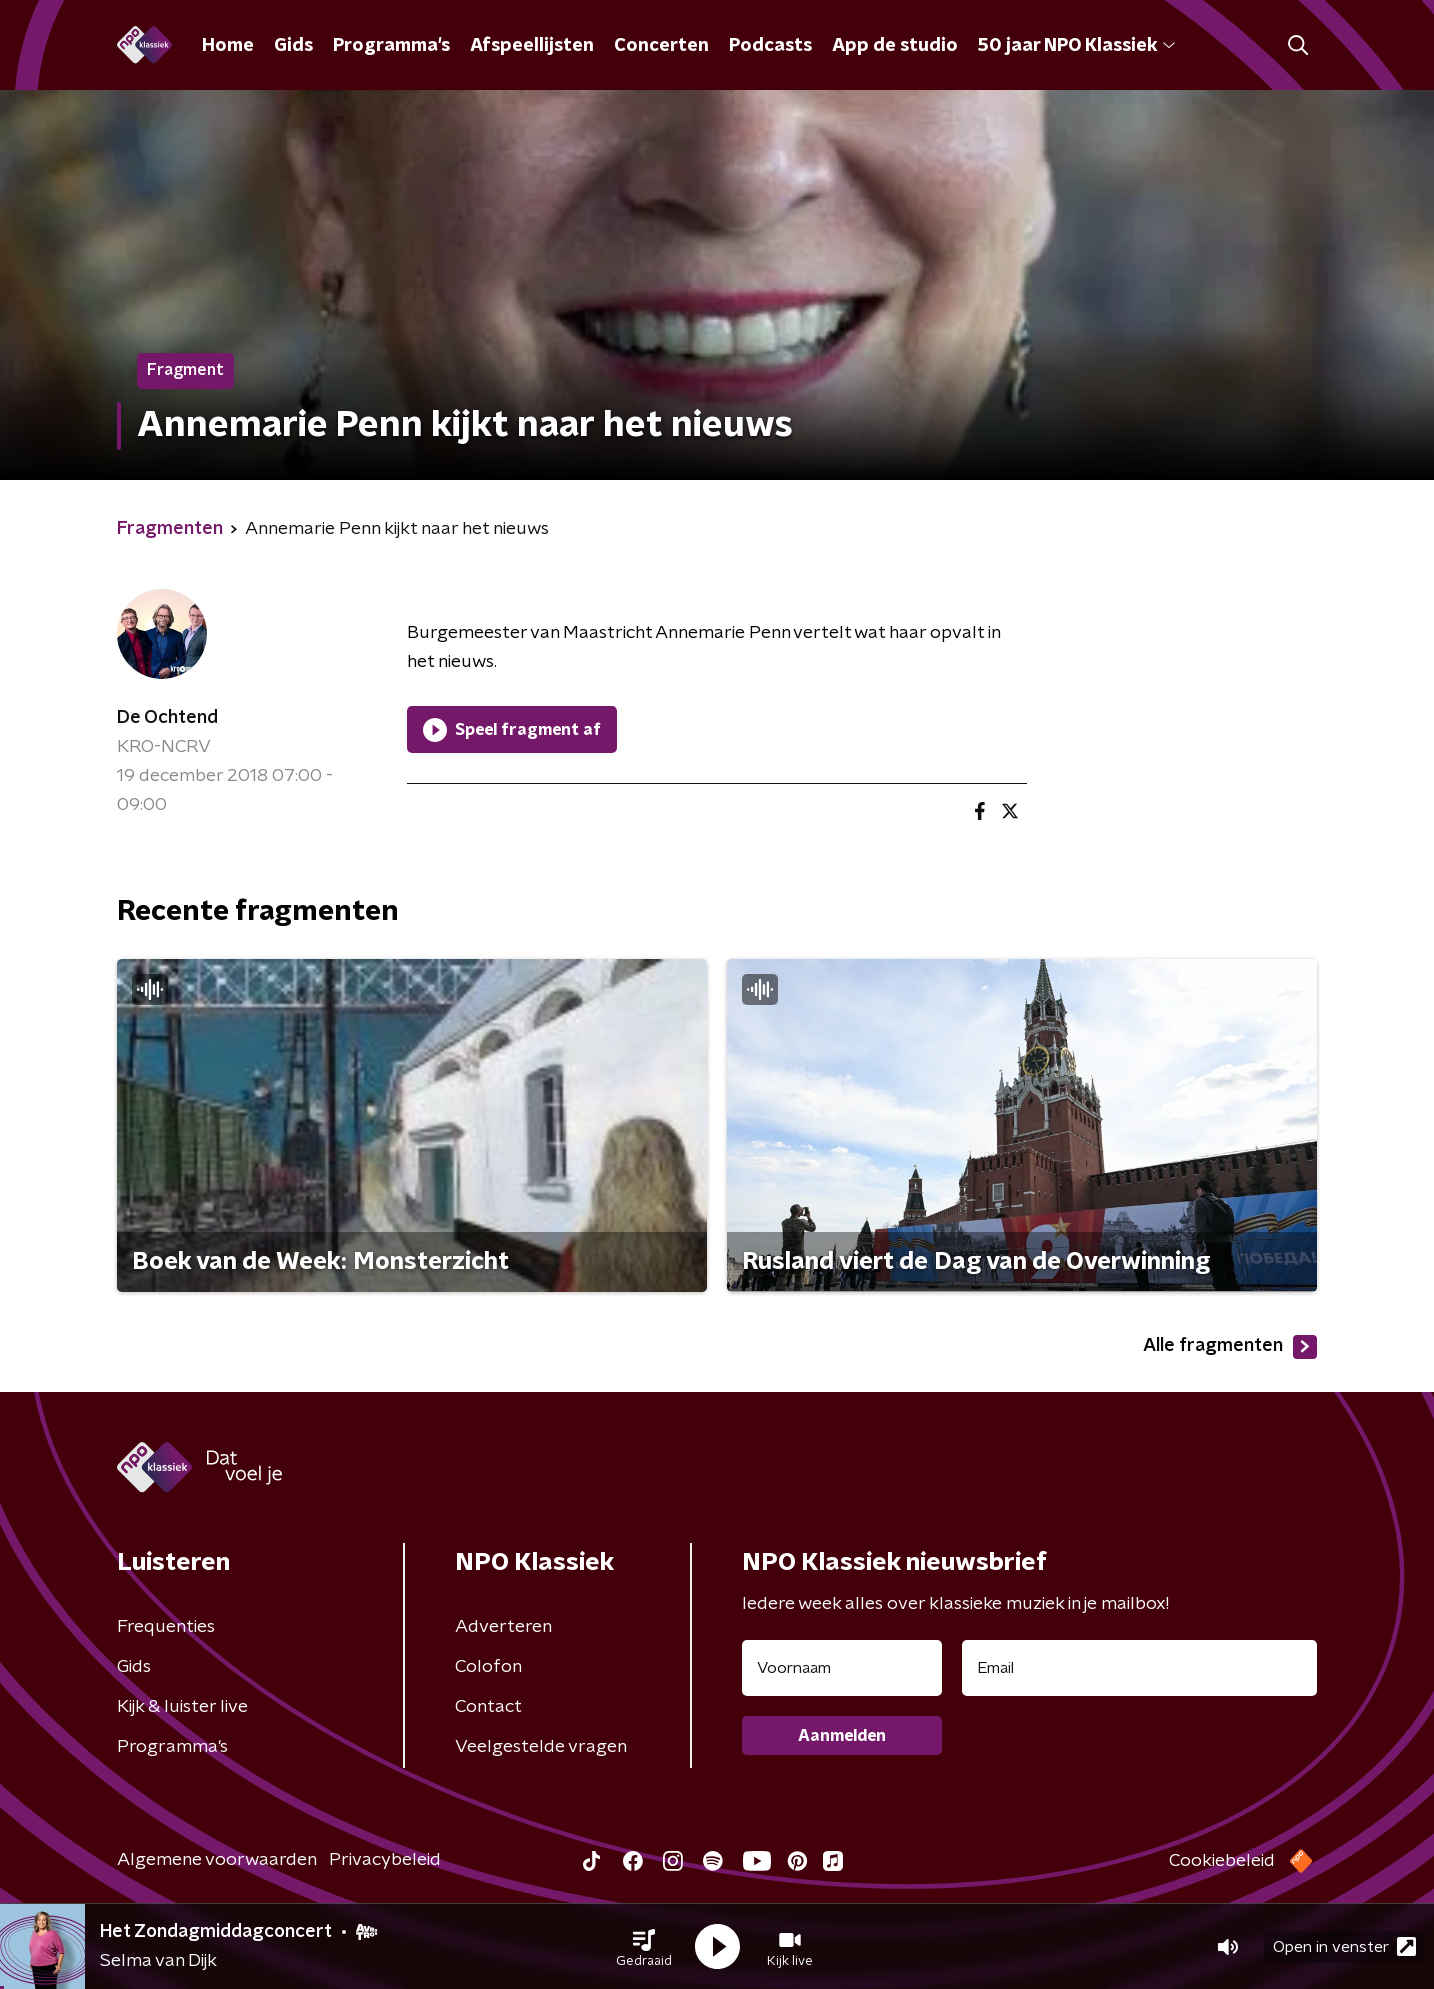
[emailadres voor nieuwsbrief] (1139, 1668)
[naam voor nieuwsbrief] (842, 1668)
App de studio (895, 46)
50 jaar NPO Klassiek (1076, 46)
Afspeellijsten (532, 46)
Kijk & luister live (182, 1707)
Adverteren (503, 1627)
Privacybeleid (385, 1860)
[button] (644, 1947)
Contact (488, 1707)
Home (228, 46)
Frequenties (166, 1627)
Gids (293, 46)
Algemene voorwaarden (217, 1860)
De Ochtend (167, 718)
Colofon (488, 1667)
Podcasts (770, 46)
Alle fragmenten (1230, 1347)
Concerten (661, 46)
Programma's (391, 46)
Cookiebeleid (1222, 1861)
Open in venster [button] (1344, 1946)
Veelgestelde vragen (541, 1747)
